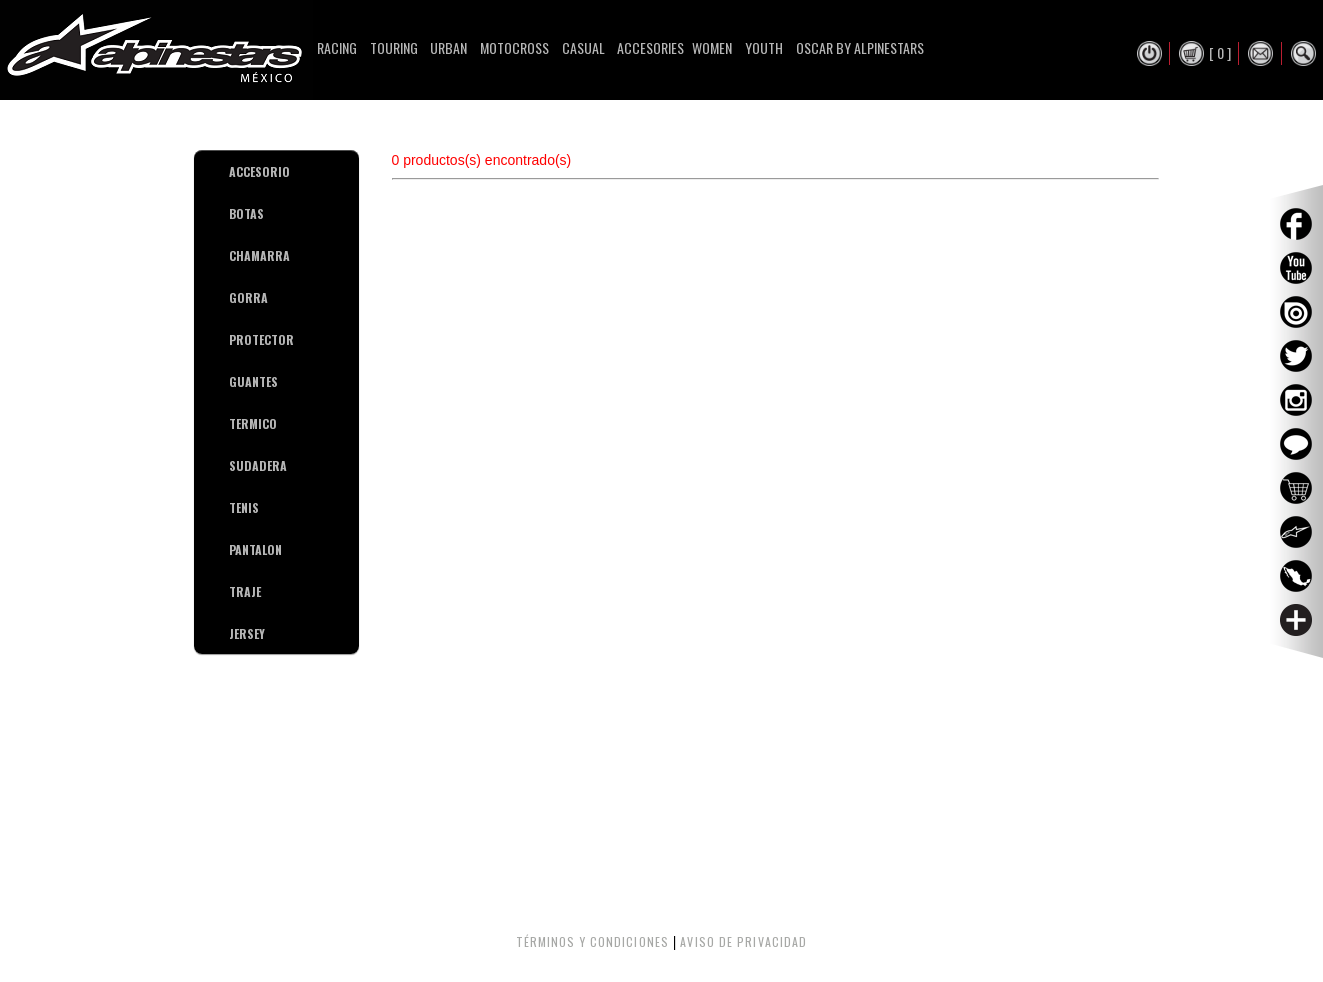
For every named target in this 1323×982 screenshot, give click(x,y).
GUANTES (236, 381)
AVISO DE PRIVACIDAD (743, 941)
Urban (448, 47)
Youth (764, 47)
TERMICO (236, 423)
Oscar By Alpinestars (860, 47)
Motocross (514, 47)
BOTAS (236, 213)
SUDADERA (236, 465)
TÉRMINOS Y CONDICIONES (592, 941)
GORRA (236, 297)
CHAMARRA (236, 255)
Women (712, 47)
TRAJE (236, 591)
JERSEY (236, 633)
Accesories (650, 47)
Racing (337, 47)
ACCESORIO (236, 171)
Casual (583, 47)
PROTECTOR (236, 339)
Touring (394, 47)
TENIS (236, 507)
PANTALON (236, 549)
